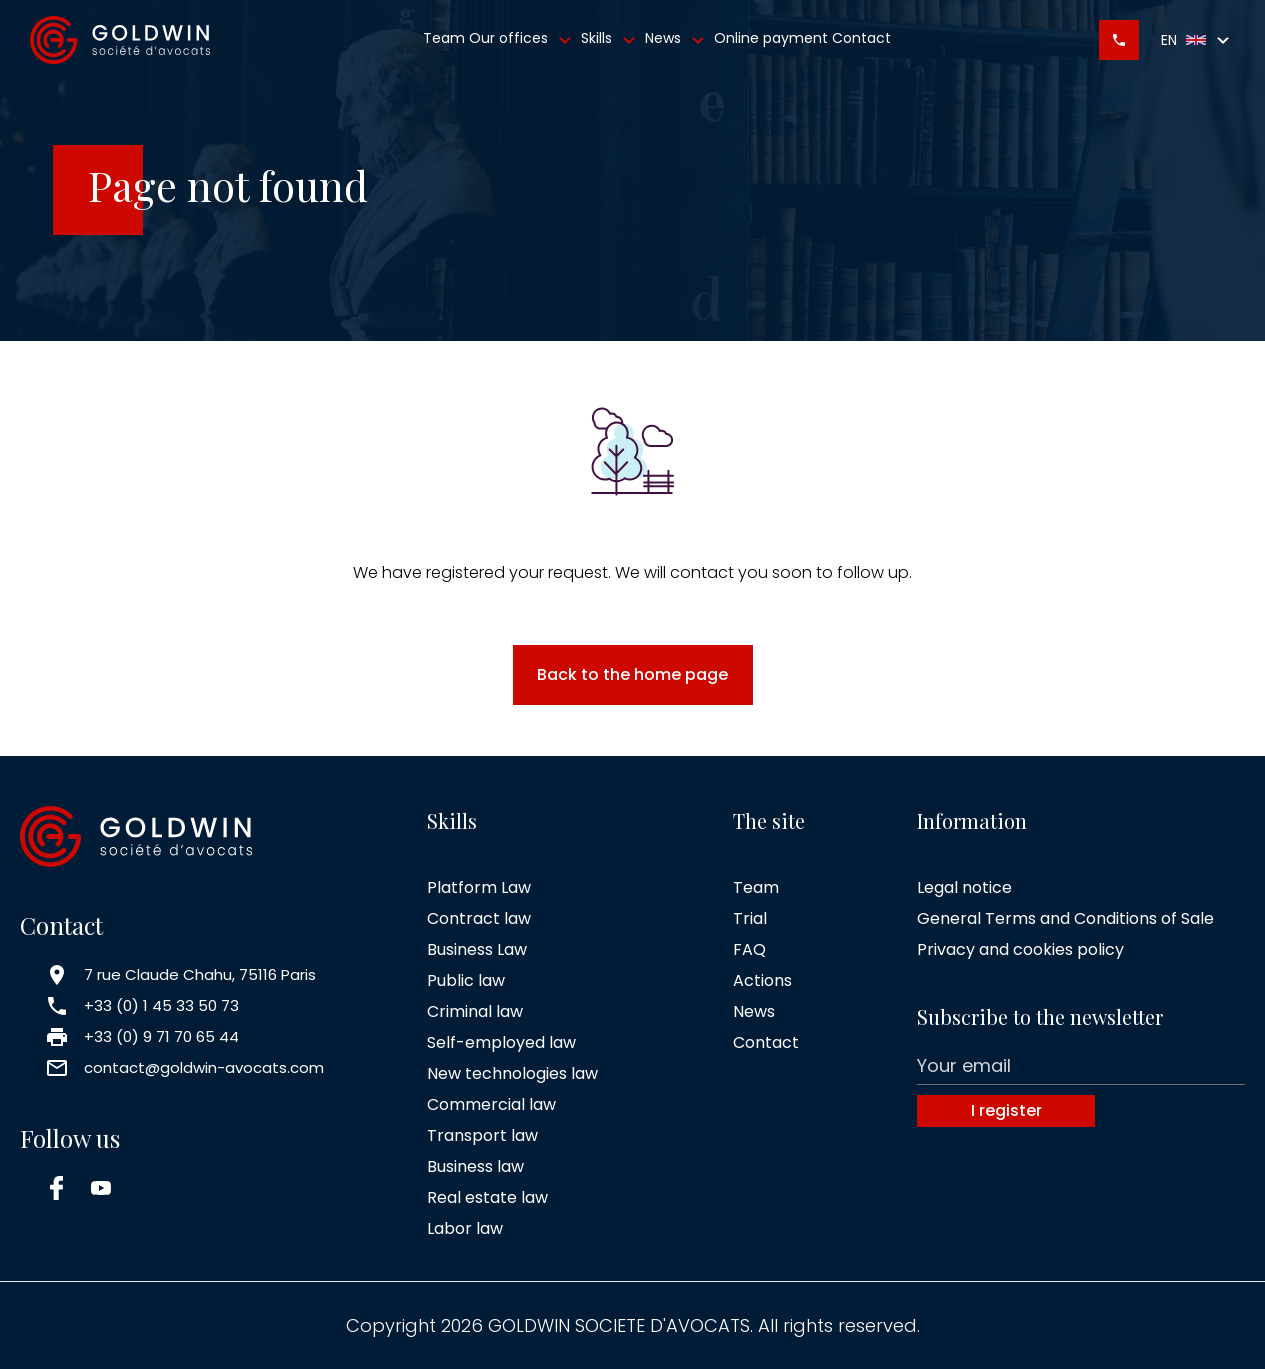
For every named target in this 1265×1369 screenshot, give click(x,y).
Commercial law (491, 1104)
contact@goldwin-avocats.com (204, 1067)
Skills (611, 40)
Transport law (482, 1135)
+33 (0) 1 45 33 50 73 (161, 1005)
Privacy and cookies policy (1020, 949)
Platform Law (479, 887)
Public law (466, 980)
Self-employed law (501, 1042)
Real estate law (487, 1197)
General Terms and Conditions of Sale (1065, 918)
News (677, 40)
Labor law (465, 1228)
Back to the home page (632, 674)
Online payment (771, 38)
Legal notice (964, 887)
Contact (861, 38)
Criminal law (475, 1011)
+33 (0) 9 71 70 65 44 (161, 1036)
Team (444, 38)
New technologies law (512, 1073)
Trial (750, 918)
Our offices (523, 40)
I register (1006, 1110)
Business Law (477, 949)
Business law (475, 1166)
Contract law (479, 918)
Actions (762, 980)
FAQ (749, 949)
